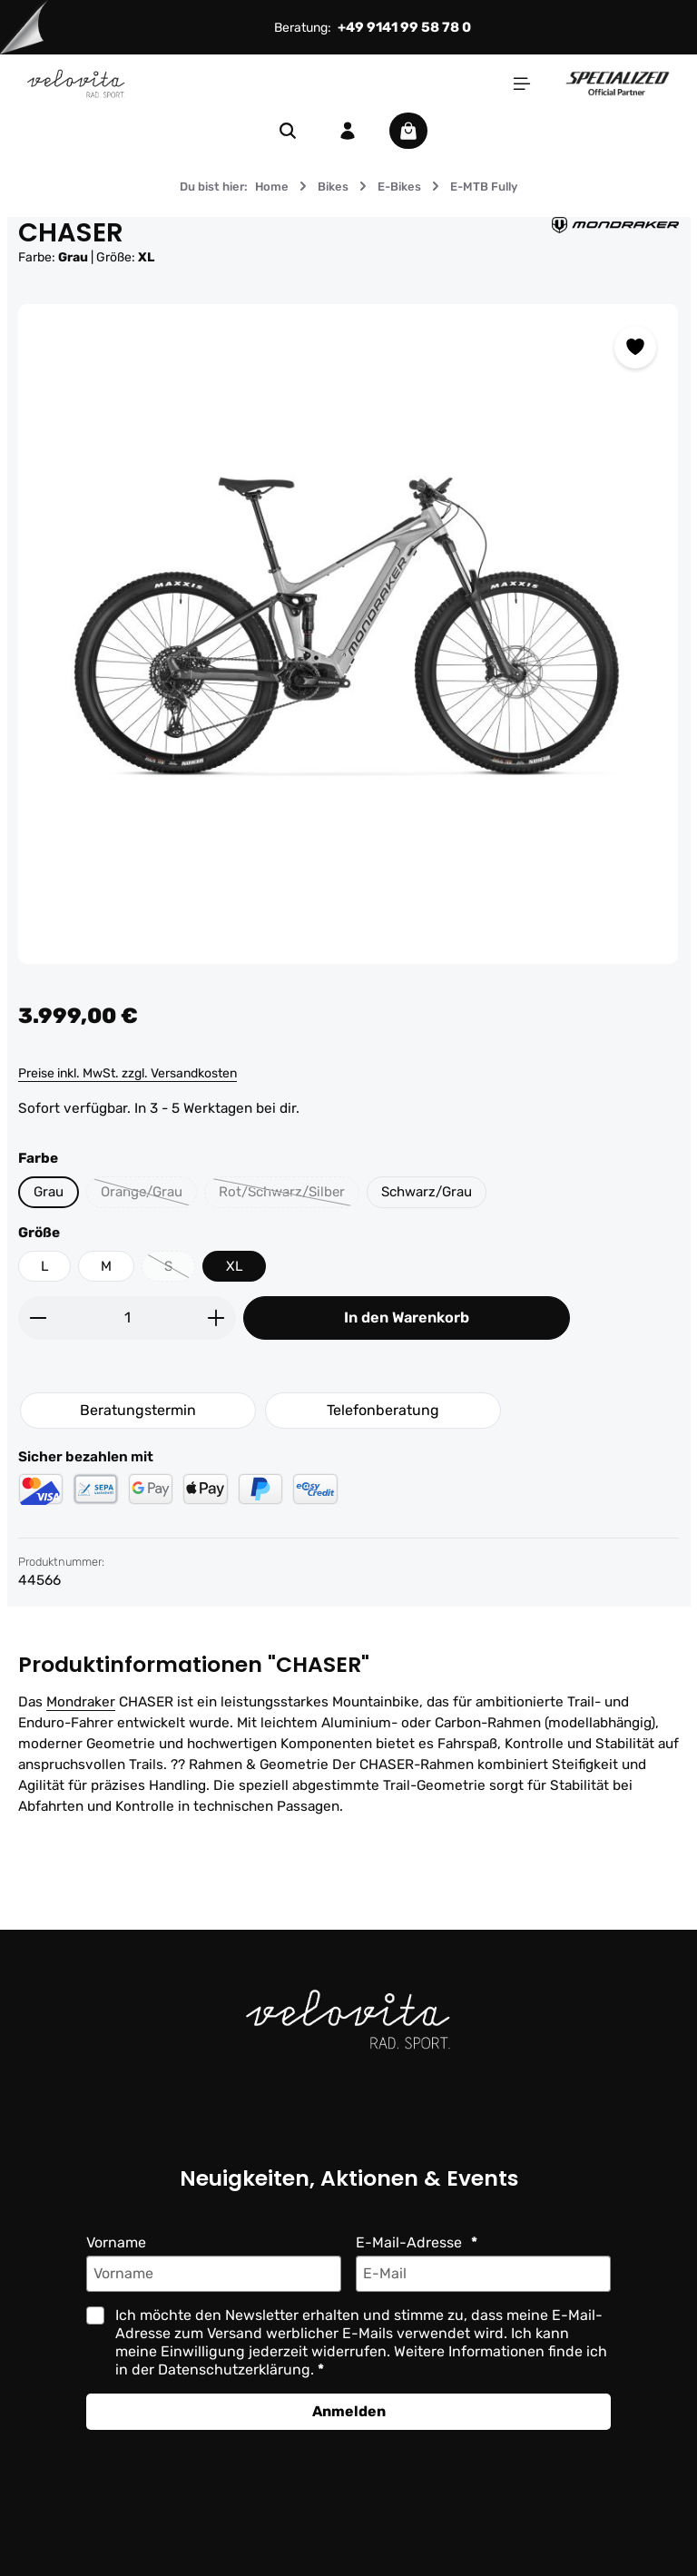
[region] (348, 634)
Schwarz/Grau (430, 1192)
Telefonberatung (383, 1411)
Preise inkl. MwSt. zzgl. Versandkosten (127, 1073)
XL (236, 1266)
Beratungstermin (138, 1411)
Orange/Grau (149, 1196)
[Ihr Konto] (347, 131)
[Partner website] (617, 83)
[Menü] (522, 83)
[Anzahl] (127, 1318)
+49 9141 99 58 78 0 (404, 27)
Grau (49, 1192)
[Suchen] (288, 131)
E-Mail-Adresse (411, 2243)
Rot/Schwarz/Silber (291, 1196)
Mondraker (80, 1702)
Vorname (116, 2243)
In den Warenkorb (406, 1318)
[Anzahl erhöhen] (216, 1318)
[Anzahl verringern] (37, 1318)
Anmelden (349, 2412)
